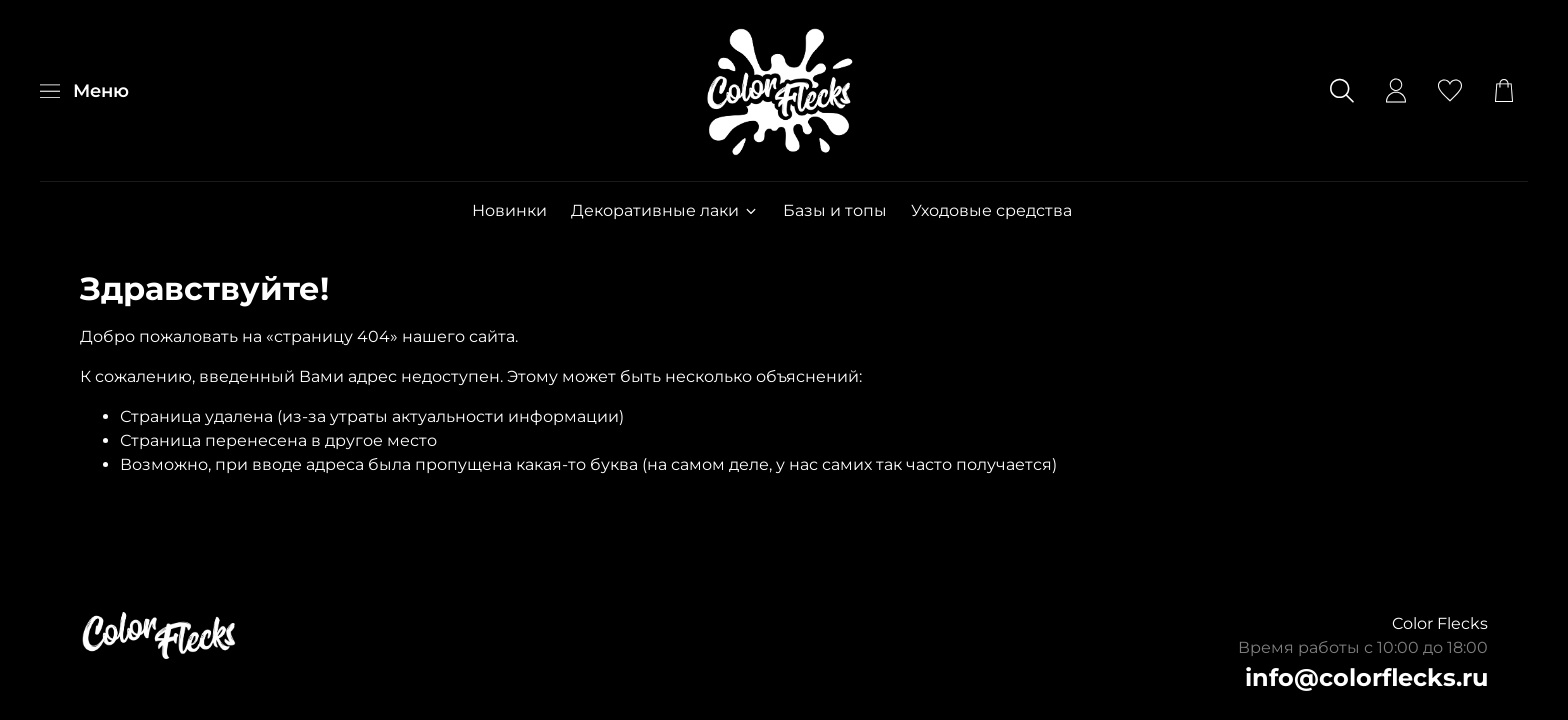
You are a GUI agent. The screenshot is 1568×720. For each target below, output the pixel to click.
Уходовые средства (991, 210)
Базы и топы (835, 210)
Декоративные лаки (664, 210)
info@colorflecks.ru (1366, 677)
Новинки (509, 210)
